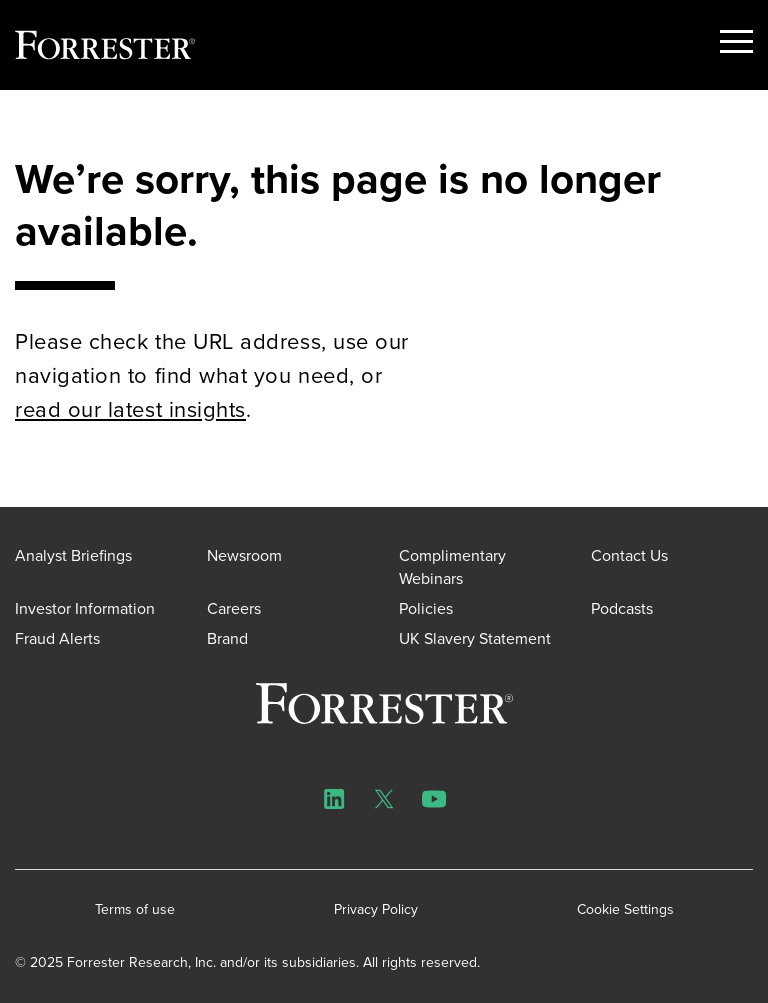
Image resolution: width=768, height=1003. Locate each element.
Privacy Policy (376, 910)
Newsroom (244, 555)
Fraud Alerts (57, 638)
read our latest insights (130, 409)
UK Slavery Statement (475, 638)
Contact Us (629, 555)
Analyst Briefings (73, 555)
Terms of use (135, 910)
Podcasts (622, 608)
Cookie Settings (625, 910)
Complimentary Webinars (452, 566)
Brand (227, 638)
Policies (426, 608)
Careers (234, 608)
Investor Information (85, 608)
